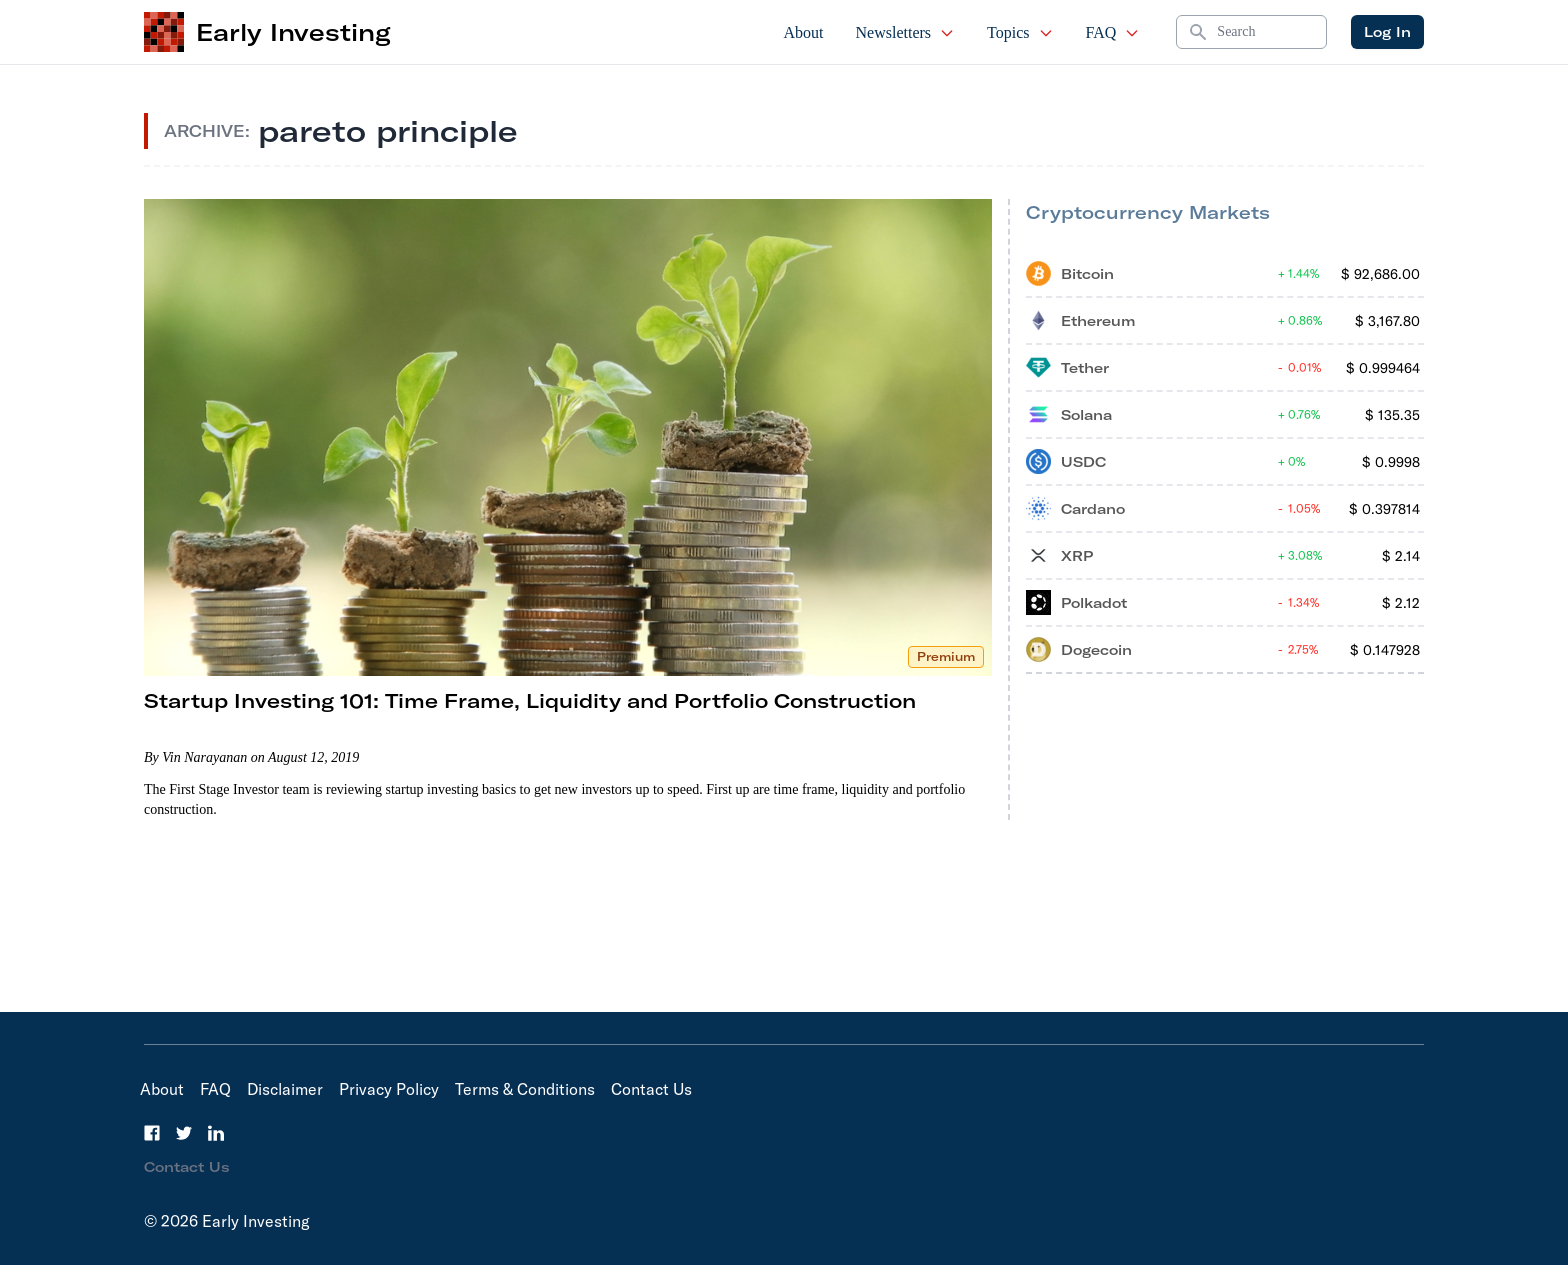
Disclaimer (285, 1089)
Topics (1020, 32)
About (804, 32)
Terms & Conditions (525, 1089)
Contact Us (651, 1089)
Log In (1387, 32)
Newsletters (906, 32)
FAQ (1113, 32)
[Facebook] (152, 1133)
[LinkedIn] (216, 1133)
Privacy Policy (389, 1089)
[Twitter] (184, 1133)
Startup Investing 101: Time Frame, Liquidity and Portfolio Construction (530, 700)
